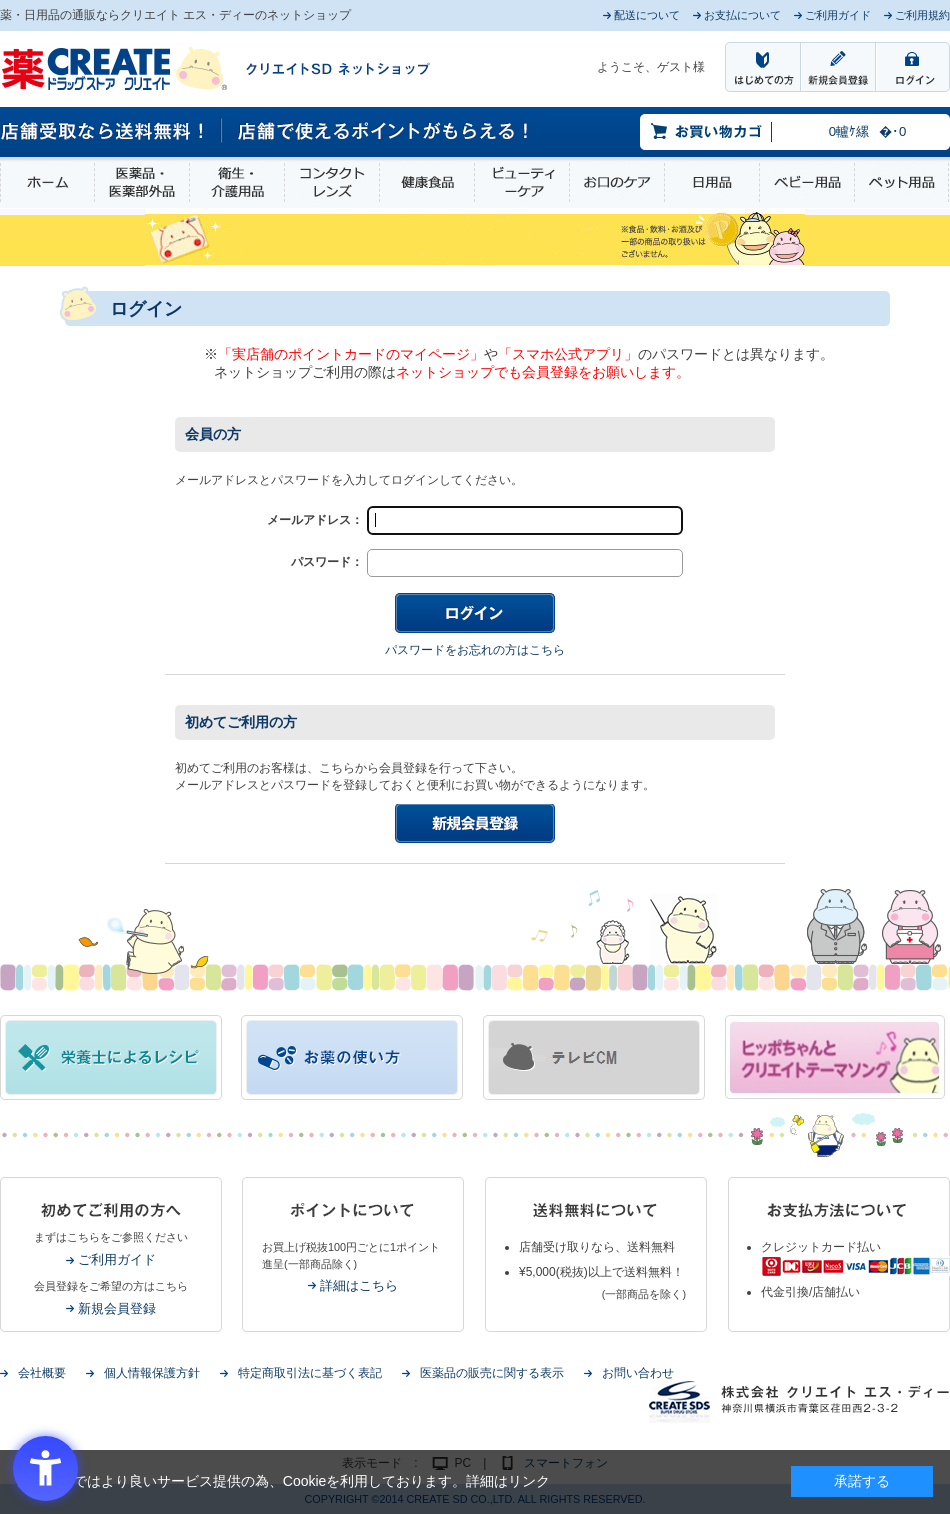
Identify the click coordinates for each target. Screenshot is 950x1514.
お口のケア (617, 182)
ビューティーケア (522, 182)
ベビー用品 (807, 182)
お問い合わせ (638, 1373)
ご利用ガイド (117, 1259)
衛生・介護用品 (237, 182)
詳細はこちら (359, 1285)
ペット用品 (901, 182)
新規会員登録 (117, 1308)
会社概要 (42, 1373)
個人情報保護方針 (152, 1373)
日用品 (712, 182)
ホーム (47, 182)
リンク (529, 1481)
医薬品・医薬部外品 (142, 182)
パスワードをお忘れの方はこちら (475, 650)
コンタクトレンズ (332, 182)
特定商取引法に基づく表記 (310, 1373)
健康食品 (427, 182)
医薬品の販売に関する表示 (492, 1373)
